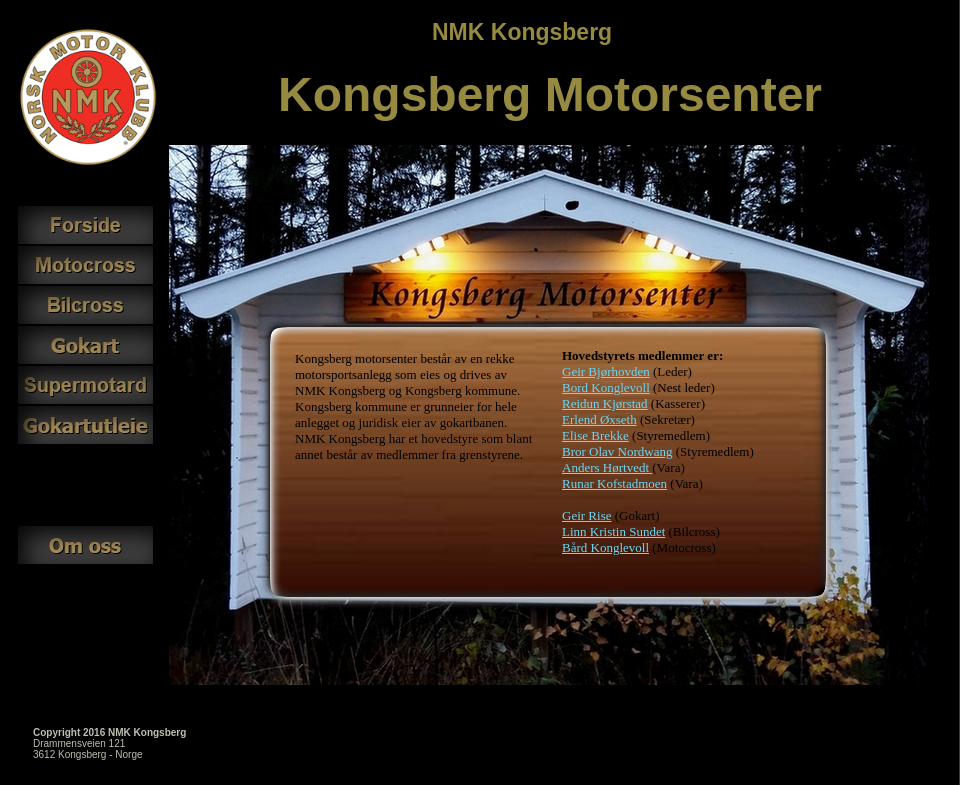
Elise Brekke (595, 435)
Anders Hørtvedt (607, 467)
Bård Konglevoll (605, 547)
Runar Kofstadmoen (614, 483)
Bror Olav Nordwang (617, 451)
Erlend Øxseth (599, 419)
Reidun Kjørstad (605, 403)
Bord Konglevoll (606, 387)
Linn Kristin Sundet (613, 531)
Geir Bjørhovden (606, 371)
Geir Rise (586, 515)
